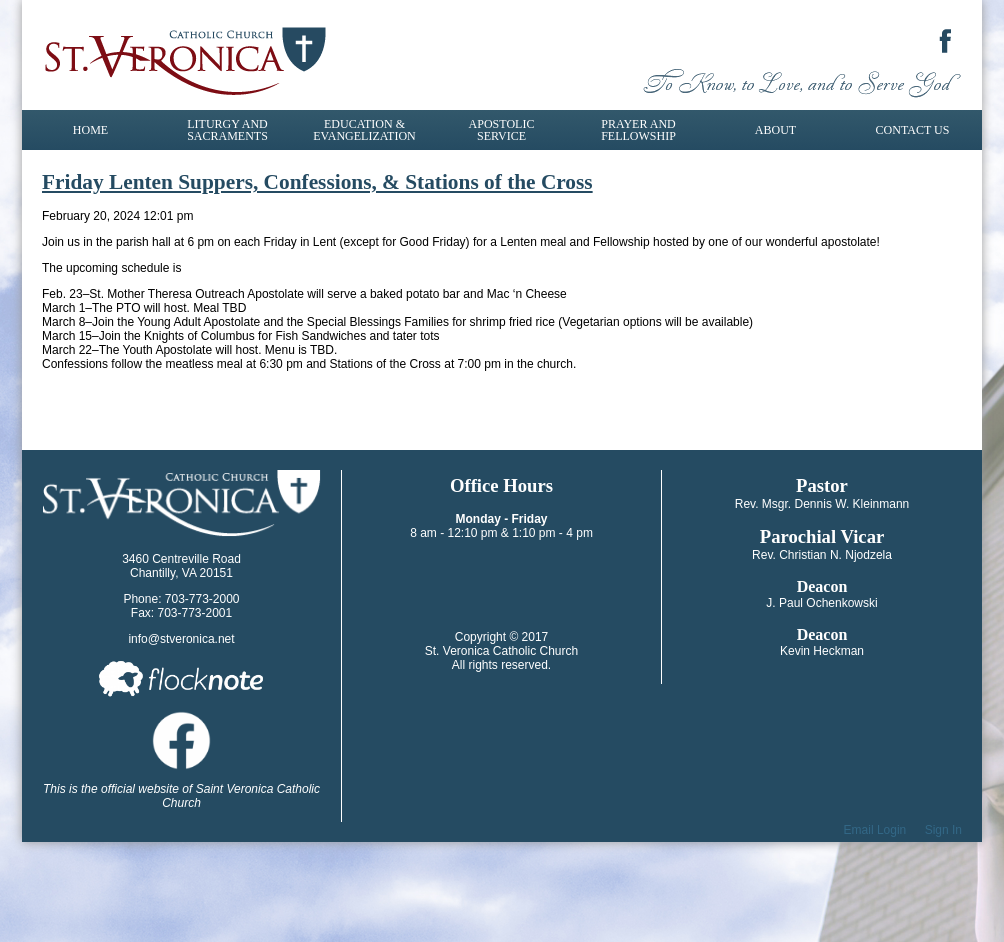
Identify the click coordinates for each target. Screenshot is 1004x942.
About (775, 130)
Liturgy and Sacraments (227, 130)
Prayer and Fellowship (638, 130)
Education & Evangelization (364, 130)
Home (90, 130)
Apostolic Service (502, 130)
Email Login (875, 830)
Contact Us (913, 130)
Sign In (943, 830)
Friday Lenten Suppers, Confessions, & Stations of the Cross (317, 182)
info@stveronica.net (181, 639)
